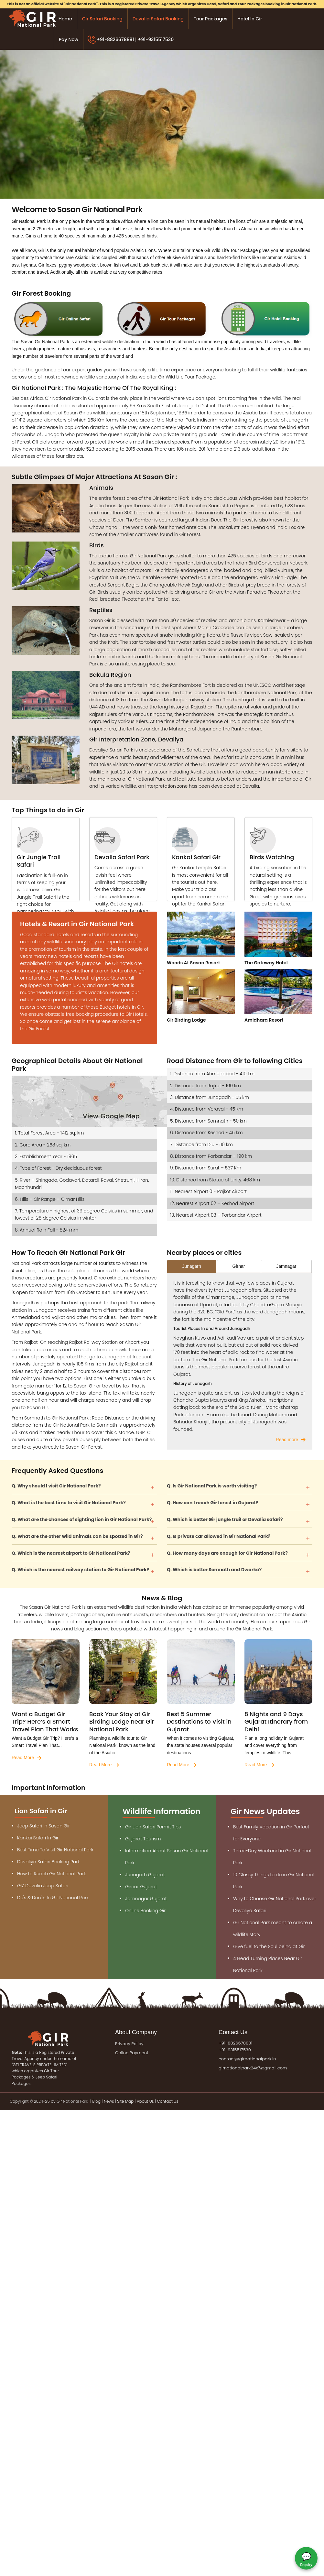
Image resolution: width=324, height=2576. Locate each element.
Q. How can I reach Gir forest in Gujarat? (212, 1502)
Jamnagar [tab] (286, 1266)
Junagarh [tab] (191, 1266)
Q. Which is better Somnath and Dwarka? (214, 1569)
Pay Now (68, 39)
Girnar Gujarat (141, 1886)
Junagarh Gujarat (145, 1874)
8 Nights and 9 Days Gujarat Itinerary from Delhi (276, 1721)
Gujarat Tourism (143, 1839)
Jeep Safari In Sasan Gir (43, 1826)
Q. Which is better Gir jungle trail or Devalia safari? (225, 1519)
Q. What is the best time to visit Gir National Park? (69, 1502)
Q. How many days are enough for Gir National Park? (227, 1553)
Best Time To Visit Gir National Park (55, 1850)
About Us (145, 2101)
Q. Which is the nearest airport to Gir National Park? (71, 1553)
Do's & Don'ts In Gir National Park (53, 1897)
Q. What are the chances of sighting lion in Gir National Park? (82, 1519)
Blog (97, 2101)
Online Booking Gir (145, 1910)
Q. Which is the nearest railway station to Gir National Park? (80, 1569)
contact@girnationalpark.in (247, 2059)
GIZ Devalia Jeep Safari (42, 1885)
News (109, 2101)
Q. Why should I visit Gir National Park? (56, 1486)
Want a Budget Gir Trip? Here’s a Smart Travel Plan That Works (45, 1721)
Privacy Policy (129, 2044)
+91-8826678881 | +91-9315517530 (135, 39)
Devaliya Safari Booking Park (48, 1861)
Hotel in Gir (249, 19)
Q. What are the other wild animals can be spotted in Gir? (77, 1536)
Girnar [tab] (238, 1266)
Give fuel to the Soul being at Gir (269, 1946)
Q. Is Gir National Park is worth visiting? (212, 1486)
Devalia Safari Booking (158, 19)
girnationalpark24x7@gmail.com (253, 2068)
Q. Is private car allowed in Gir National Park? (218, 1536)
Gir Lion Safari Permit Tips (153, 1827)
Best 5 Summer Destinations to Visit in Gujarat (199, 1721)
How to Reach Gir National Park (51, 1873)
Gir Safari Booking (102, 19)
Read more (287, 1439)
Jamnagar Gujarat (146, 1898)
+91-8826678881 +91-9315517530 (236, 2046)
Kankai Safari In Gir (38, 1838)
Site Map (125, 2101)
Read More (23, 1757)
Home (65, 19)
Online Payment (131, 2053)
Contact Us (167, 2101)
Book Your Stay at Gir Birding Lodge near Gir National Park (121, 1721)
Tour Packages (210, 19)
